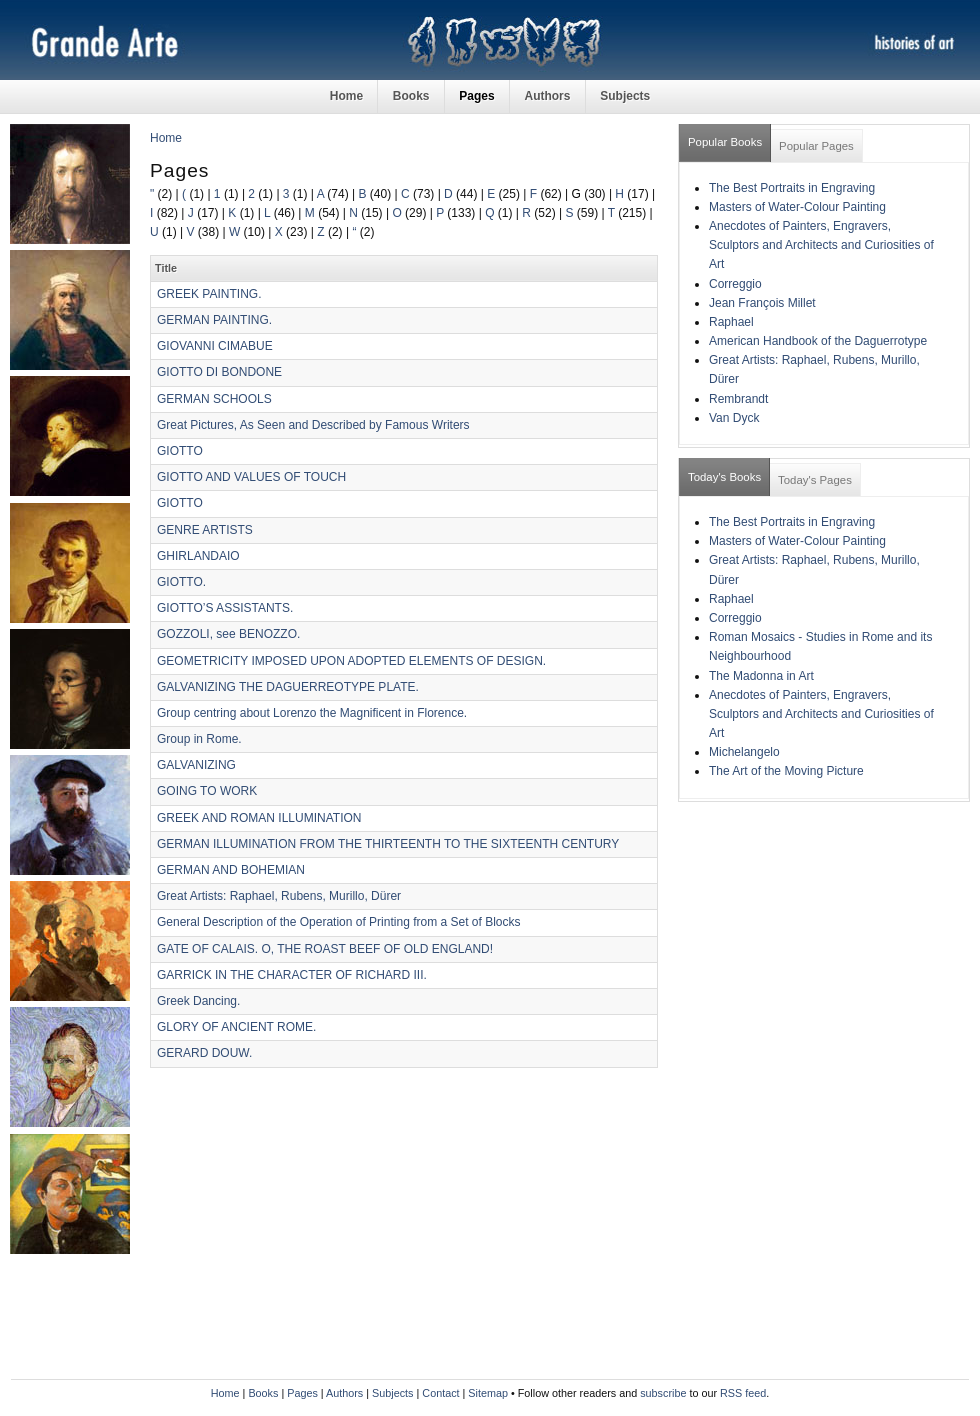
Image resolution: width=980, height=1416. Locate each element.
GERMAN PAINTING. (214, 320)
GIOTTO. (181, 582)
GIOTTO (180, 451)
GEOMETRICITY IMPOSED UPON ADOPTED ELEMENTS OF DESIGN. (351, 661)
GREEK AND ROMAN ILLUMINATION (259, 818)
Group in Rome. (199, 739)
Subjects (625, 96)
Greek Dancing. (198, 1001)
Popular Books (725, 142)
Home (346, 96)
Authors (547, 96)
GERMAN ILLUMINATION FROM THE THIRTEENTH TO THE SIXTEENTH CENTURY (388, 844)
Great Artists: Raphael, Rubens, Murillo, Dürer (279, 896)
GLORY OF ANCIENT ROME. (236, 1027)
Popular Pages (816, 146)
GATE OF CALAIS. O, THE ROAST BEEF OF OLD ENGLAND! (325, 949)
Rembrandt (738, 399)
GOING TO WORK (207, 791)
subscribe (663, 1393)
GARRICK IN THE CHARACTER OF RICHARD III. (292, 975)
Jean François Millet (762, 303)
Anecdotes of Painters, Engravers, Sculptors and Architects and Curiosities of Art (821, 245)
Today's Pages (815, 480)
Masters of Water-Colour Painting (797, 207)
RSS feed (743, 1393)
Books (411, 96)
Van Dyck (734, 418)
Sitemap (488, 1393)
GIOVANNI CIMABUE (215, 346)
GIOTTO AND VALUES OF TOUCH (251, 477)
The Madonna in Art (761, 676)
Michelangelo (744, 752)
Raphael (731, 322)
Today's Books (724, 477)
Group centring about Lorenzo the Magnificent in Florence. (312, 713)
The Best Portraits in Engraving (792, 188)
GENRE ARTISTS (205, 530)
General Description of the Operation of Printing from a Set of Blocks (339, 922)
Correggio (735, 284)
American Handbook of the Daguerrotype (818, 341)
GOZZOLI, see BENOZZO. (228, 634)
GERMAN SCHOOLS (214, 399)
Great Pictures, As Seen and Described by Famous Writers (313, 425)
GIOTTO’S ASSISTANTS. (225, 608)
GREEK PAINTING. (209, 294)
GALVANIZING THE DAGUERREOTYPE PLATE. (288, 687)
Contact (440, 1393)
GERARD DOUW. (204, 1053)
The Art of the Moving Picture (786, 771)
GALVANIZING (196, 765)
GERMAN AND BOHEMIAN (231, 870)
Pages (476, 96)
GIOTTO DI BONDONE (219, 372)
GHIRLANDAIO (198, 556)
